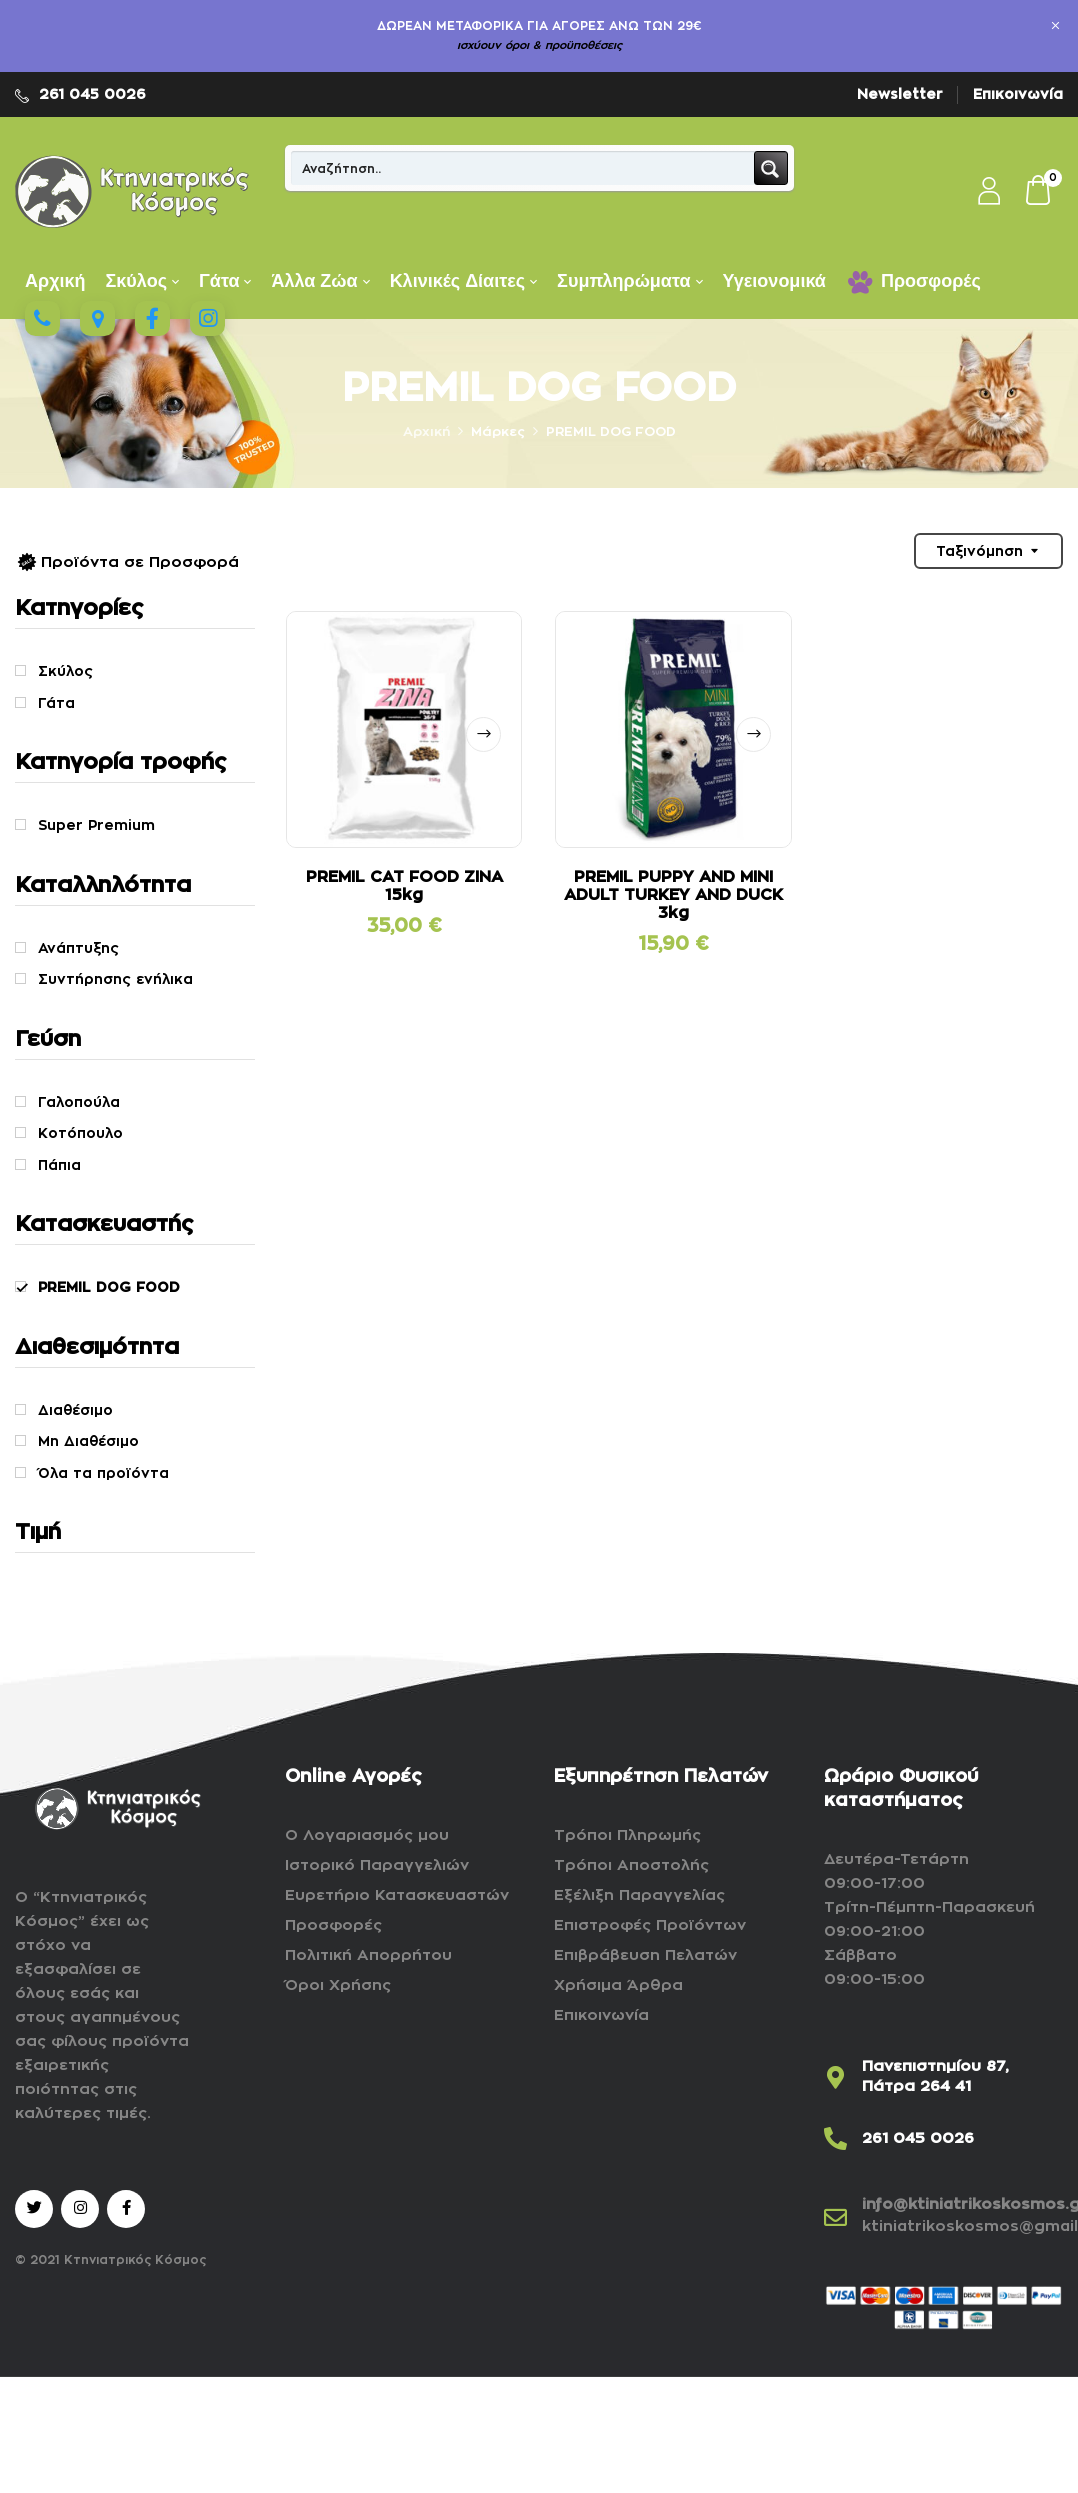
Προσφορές (333, 1925)
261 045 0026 (92, 94)
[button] (1039, 192)
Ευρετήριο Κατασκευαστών (397, 1895)
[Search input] (523, 168)
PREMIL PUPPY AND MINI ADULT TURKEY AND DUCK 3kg (673, 895)
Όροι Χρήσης (338, 1985)
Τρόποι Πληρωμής (627, 1835)
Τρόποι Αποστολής (631, 1865)
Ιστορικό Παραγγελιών (377, 1865)
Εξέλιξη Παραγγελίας (639, 1895)
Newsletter (900, 94)
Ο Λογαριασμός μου (367, 1835)
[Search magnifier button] (771, 168)
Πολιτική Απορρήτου (368, 1955)
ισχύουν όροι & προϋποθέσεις (539, 45)
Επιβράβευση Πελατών (645, 1955)
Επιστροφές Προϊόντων (650, 1925)
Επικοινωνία (1018, 94)
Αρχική (426, 431)
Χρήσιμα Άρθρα (618, 1985)
